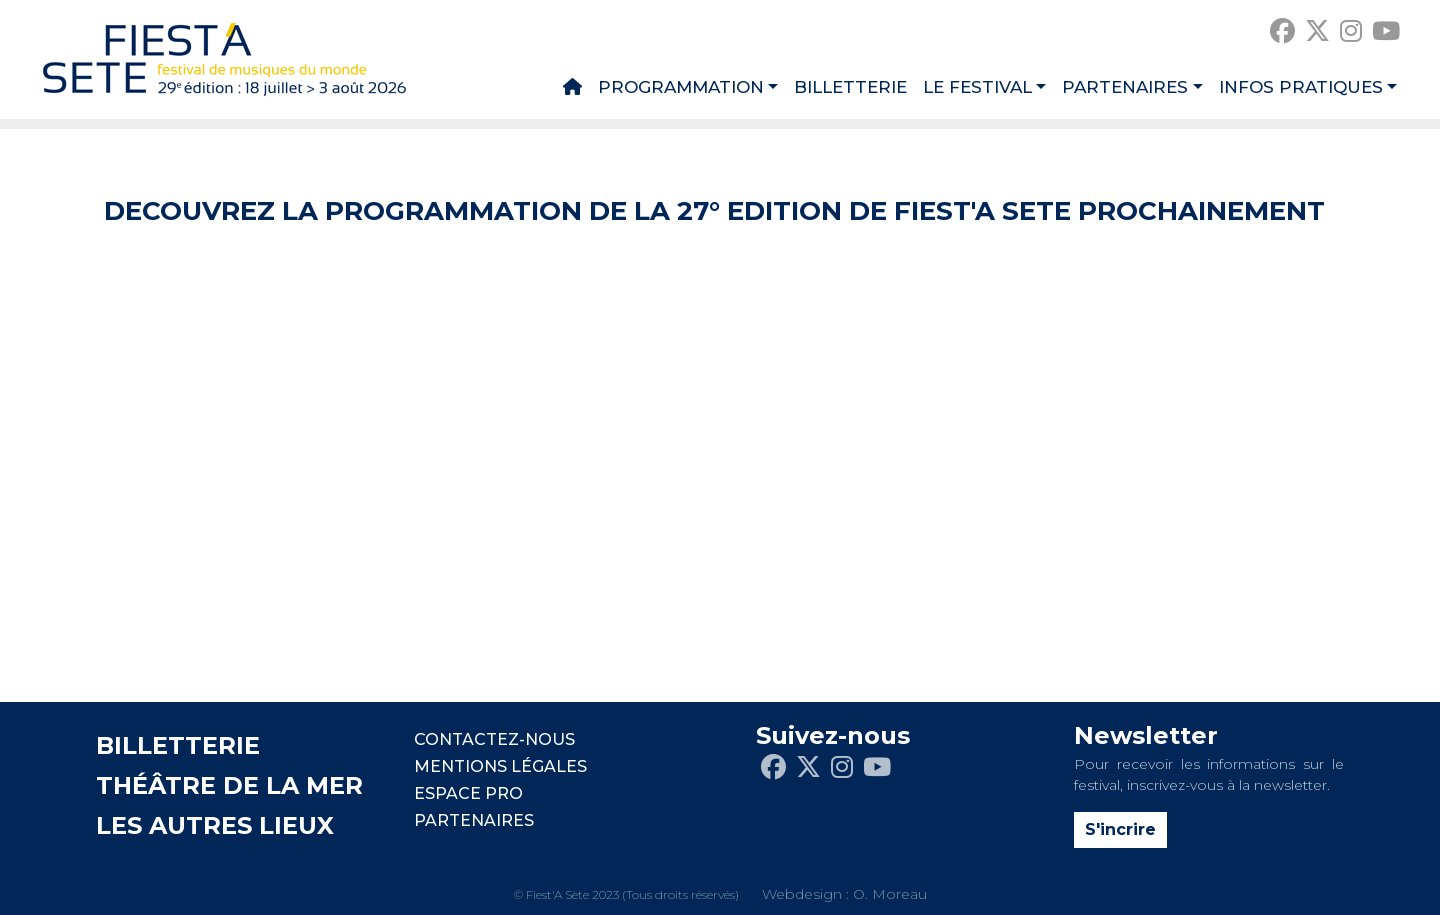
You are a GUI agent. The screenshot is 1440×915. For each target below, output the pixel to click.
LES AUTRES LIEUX (215, 825)
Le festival (977, 87)
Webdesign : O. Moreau (844, 894)
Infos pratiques (1301, 87)
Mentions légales (500, 766)
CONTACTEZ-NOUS (494, 739)
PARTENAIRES (474, 820)
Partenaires (1125, 87)
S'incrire (1120, 829)
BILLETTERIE (178, 745)
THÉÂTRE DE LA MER (229, 785)
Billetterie (850, 87)
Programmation (681, 87)
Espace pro (468, 793)
